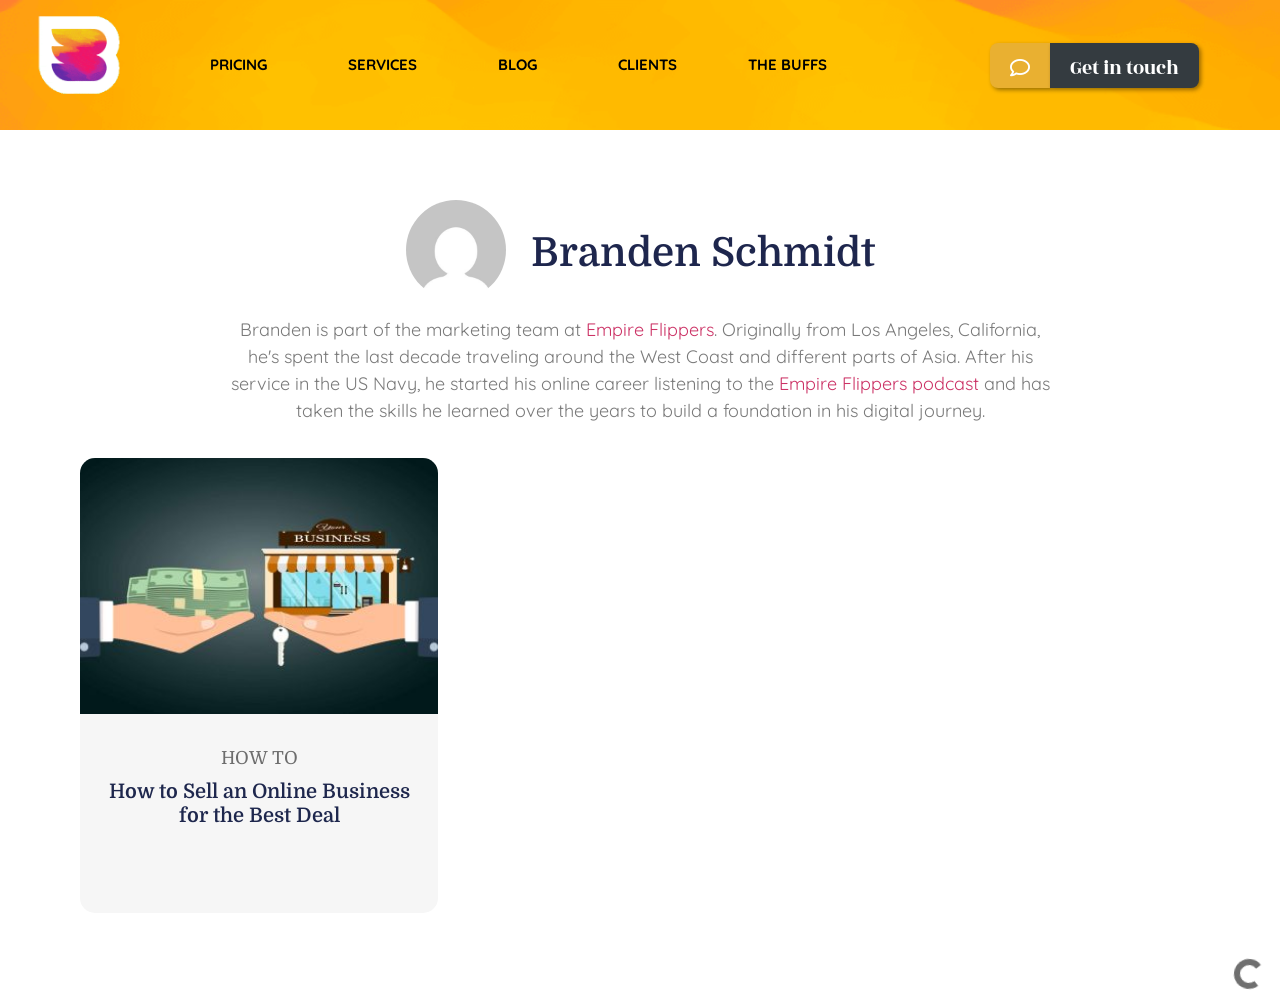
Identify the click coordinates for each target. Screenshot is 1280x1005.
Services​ (382, 64)
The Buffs (787, 64)
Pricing (238, 64)
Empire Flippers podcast (879, 383)
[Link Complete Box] (259, 685)
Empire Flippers (650, 329)
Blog (517, 64)
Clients (647, 64)
